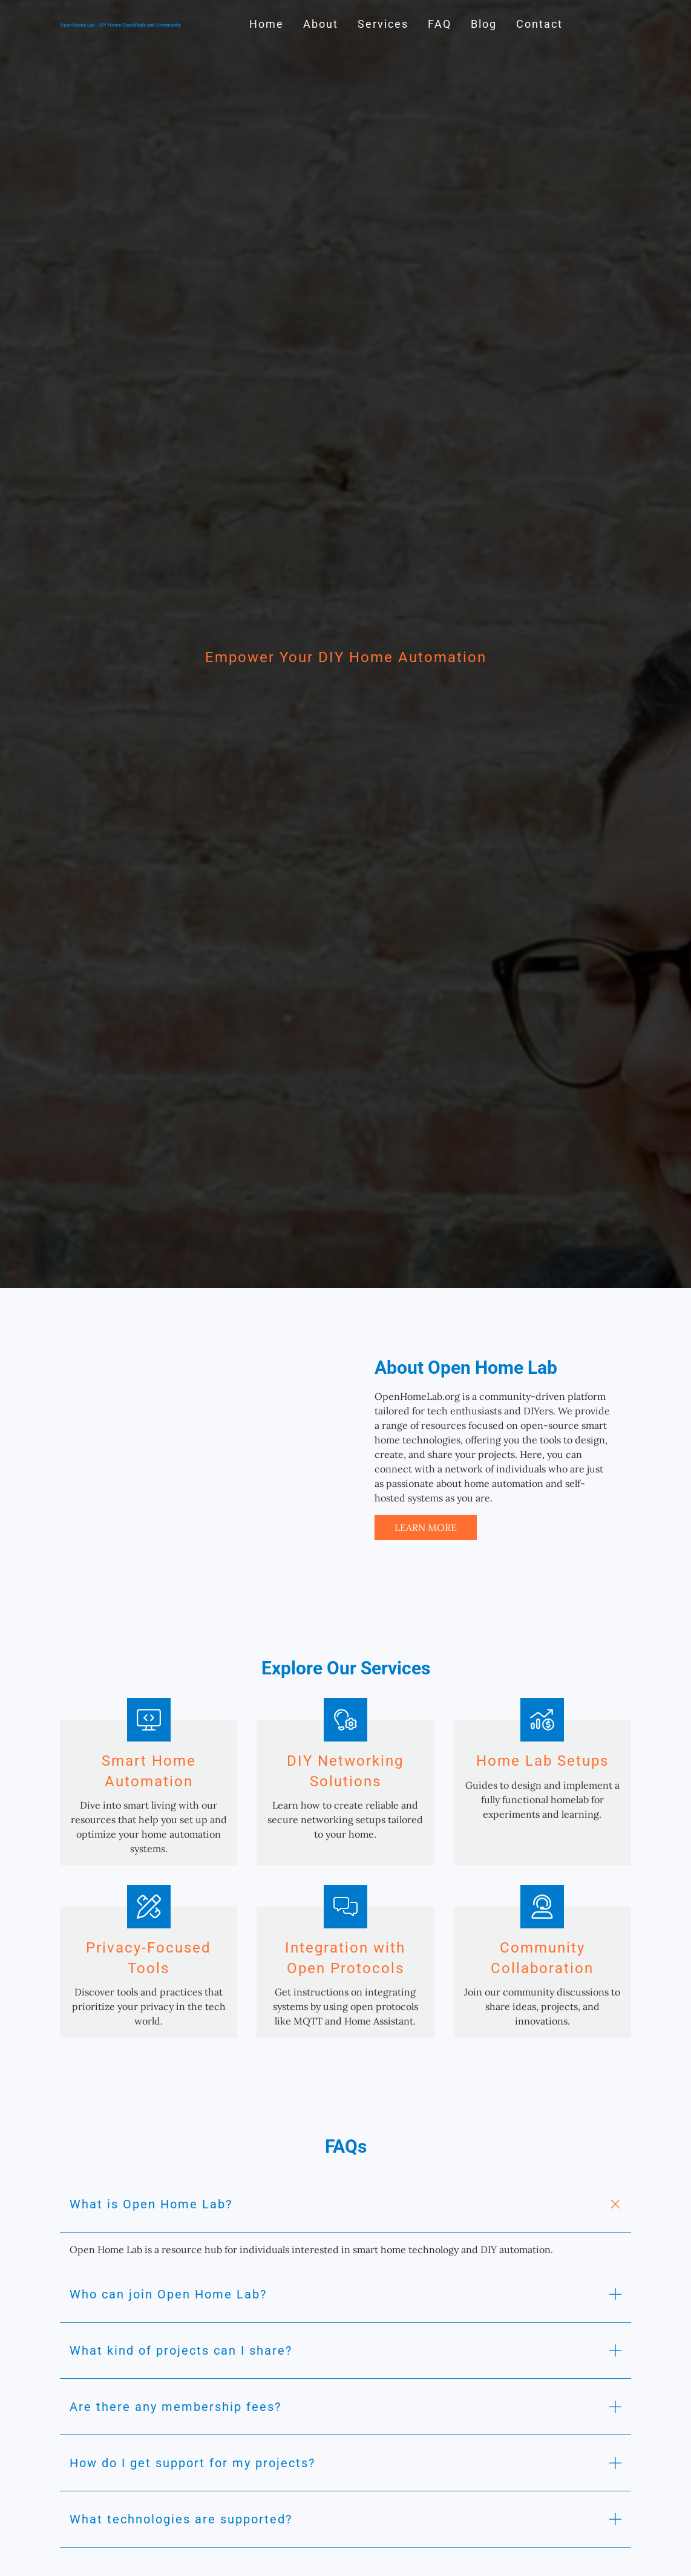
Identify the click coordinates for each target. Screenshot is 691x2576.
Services (383, 24)
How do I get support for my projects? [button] (192, 2463)
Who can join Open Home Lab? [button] (168, 2294)
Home (266, 24)
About (320, 24)
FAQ (439, 24)
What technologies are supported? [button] (181, 2519)
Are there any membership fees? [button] (175, 2406)
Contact (539, 24)
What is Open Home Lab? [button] (151, 2204)
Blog (484, 24)
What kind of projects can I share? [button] (181, 2350)
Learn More (426, 1527)
